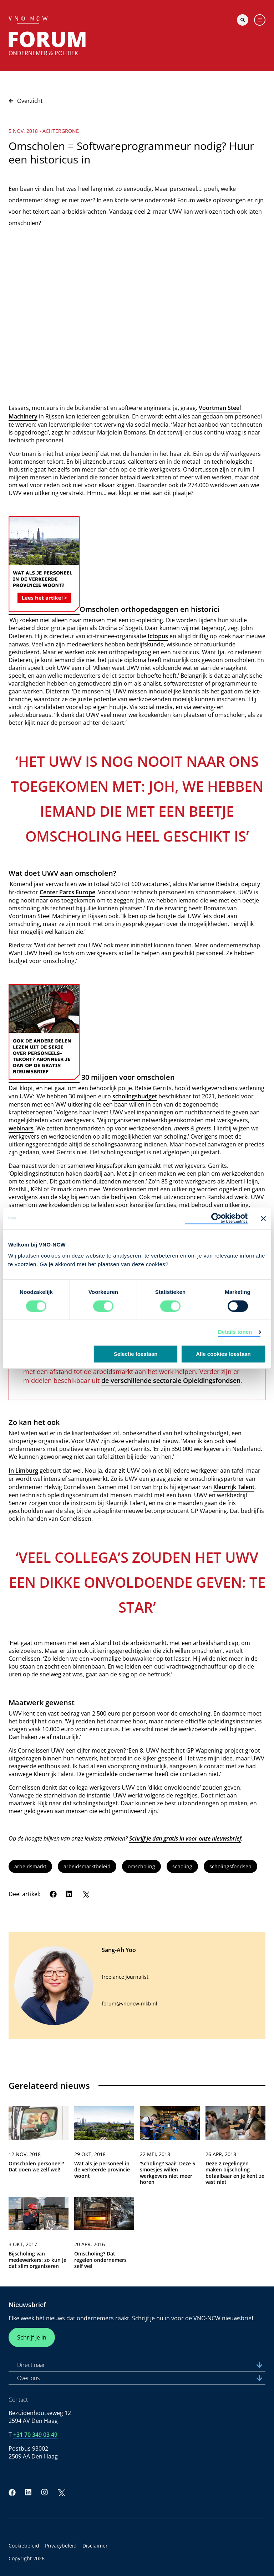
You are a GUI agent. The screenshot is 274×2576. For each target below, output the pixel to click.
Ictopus (158, 636)
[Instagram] (44, 2492)
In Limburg (23, 1470)
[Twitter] (85, 1894)
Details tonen (235, 1332)
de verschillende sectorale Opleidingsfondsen (170, 1380)
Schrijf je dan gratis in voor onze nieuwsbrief (185, 1838)
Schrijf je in (31, 2337)
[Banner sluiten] (263, 1218)
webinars (21, 1128)
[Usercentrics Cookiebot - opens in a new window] (216, 1218)
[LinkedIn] (69, 1894)
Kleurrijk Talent (233, 1487)
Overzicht (26, 101)
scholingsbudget (134, 1096)
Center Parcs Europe (67, 892)
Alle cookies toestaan (223, 1354)
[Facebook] (53, 1894)
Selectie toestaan (136, 1354)
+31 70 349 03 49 (35, 2435)
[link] (38, 2148)
